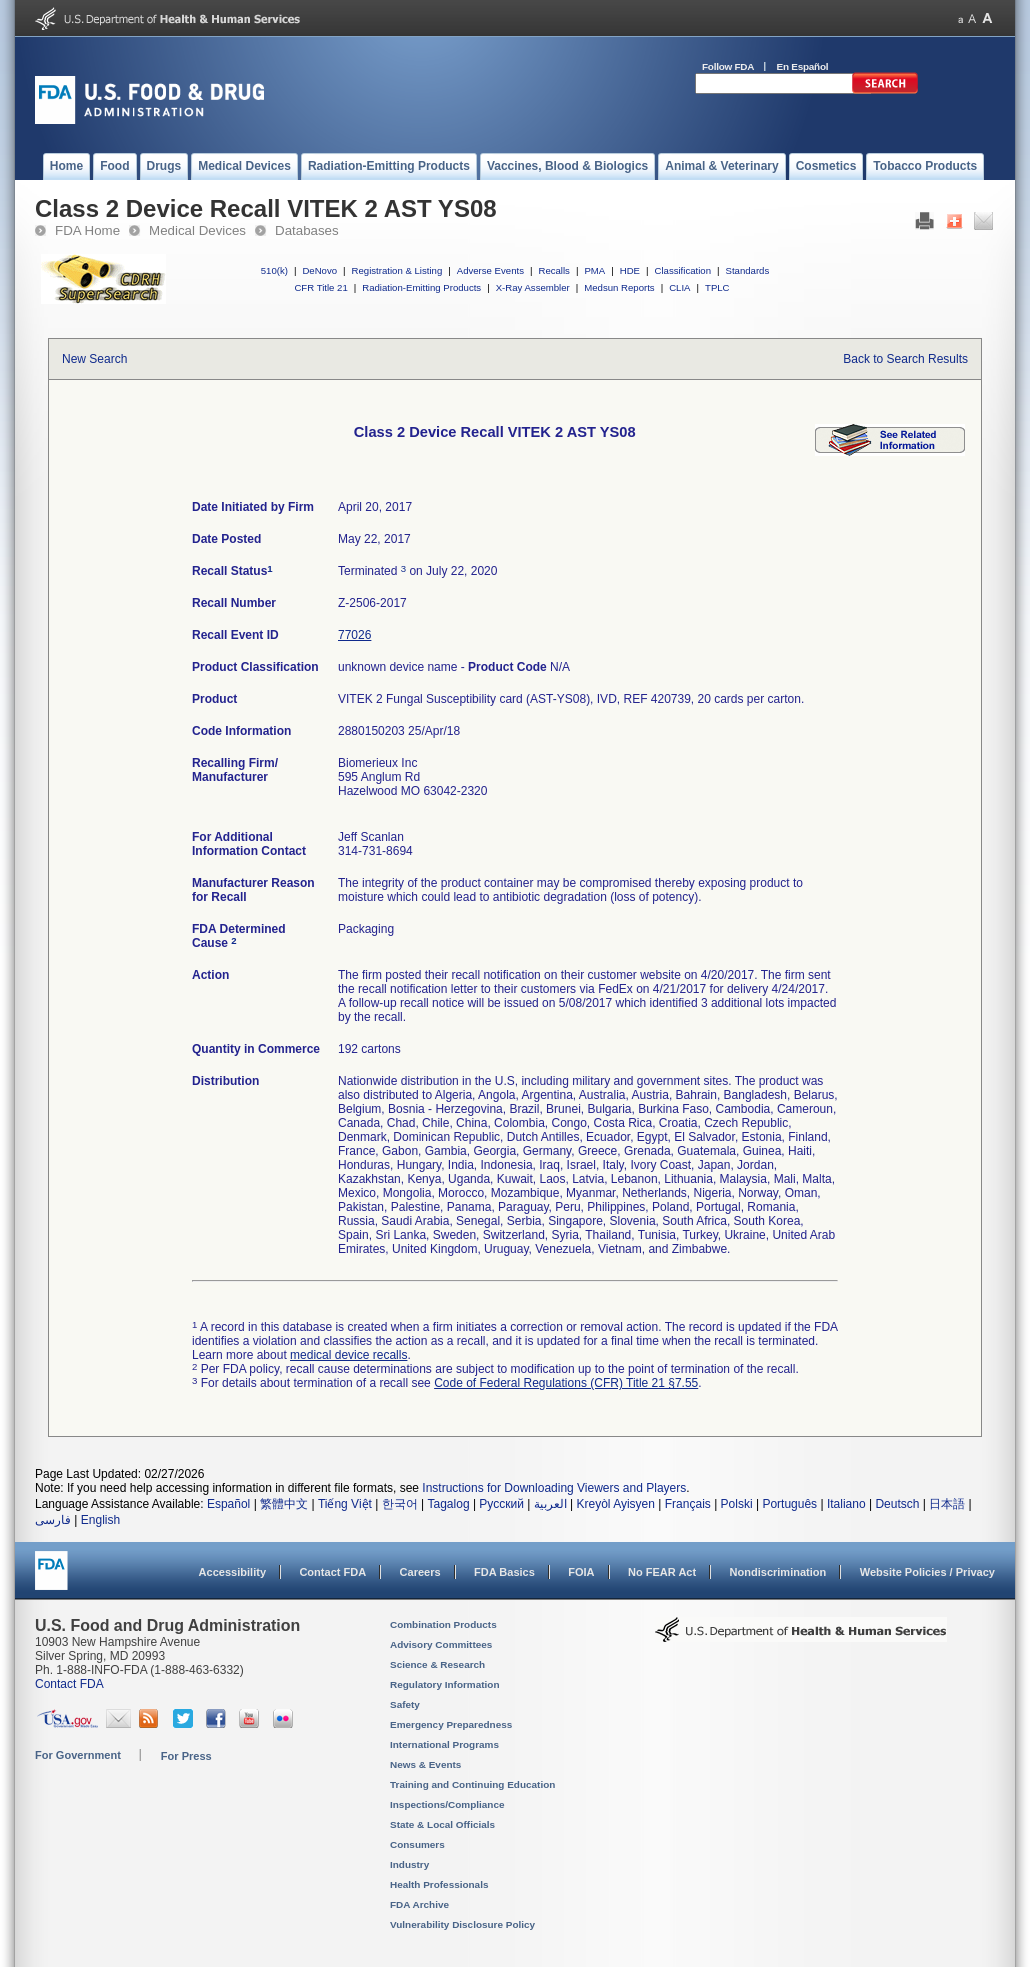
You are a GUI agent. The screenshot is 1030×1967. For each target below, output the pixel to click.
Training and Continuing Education (472, 1784)
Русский (501, 1504)
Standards (748, 270)
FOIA (581, 1572)
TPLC (717, 287)
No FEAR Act (662, 1572)
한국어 (400, 1504)
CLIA (679, 287)
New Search (94, 359)
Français (688, 1504)
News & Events (425, 1764)
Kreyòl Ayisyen (615, 1504)
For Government (78, 1755)
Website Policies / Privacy (927, 1572)
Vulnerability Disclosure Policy (462, 1924)
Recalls (553, 270)
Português (789, 1504)
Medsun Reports (619, 287)
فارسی (53, 1520)
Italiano (846, 1504)
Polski (737, 1504)
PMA (594, 270)
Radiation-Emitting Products (421, 287)
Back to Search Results (905, 359)
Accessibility (232, 1572)
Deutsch (897, 1504)
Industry (409, 1864)
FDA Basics (504, 1572)
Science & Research (437, 1664)
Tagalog (449, 1504)
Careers (420, 1572)
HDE (630, 270)
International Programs (444, 1744)
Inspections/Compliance (447, 1804)
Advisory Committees (441, 1644)
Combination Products (443, 1624)
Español (228, 1504)
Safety (405, 1704)
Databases (307, 230)
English (100, 1520)
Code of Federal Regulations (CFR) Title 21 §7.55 (566, 1383)
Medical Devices (197, 230)
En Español (803, 66)
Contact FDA (332, 1572)
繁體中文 (284, 1504)
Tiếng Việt (345, 1504)
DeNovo (319, 270)
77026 (354, 635)
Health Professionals (439, 1884)
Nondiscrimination (778, 1572)
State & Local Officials (442, 1824)
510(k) (274, 270)
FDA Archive (419, 1904)
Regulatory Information (445, 1684)
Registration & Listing (397, 270)
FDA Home (87, 230)
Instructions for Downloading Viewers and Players (554, 1488)
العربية (550, 1504)
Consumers (417, 1844)
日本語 (947, 1504)
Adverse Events (490, 270)
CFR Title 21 (320, 287)
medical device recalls (348, 1355)
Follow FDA (728, 66)
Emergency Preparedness (451, 1724)
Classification (682, 270)
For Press (186, 1756)
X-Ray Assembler (533, 287)
